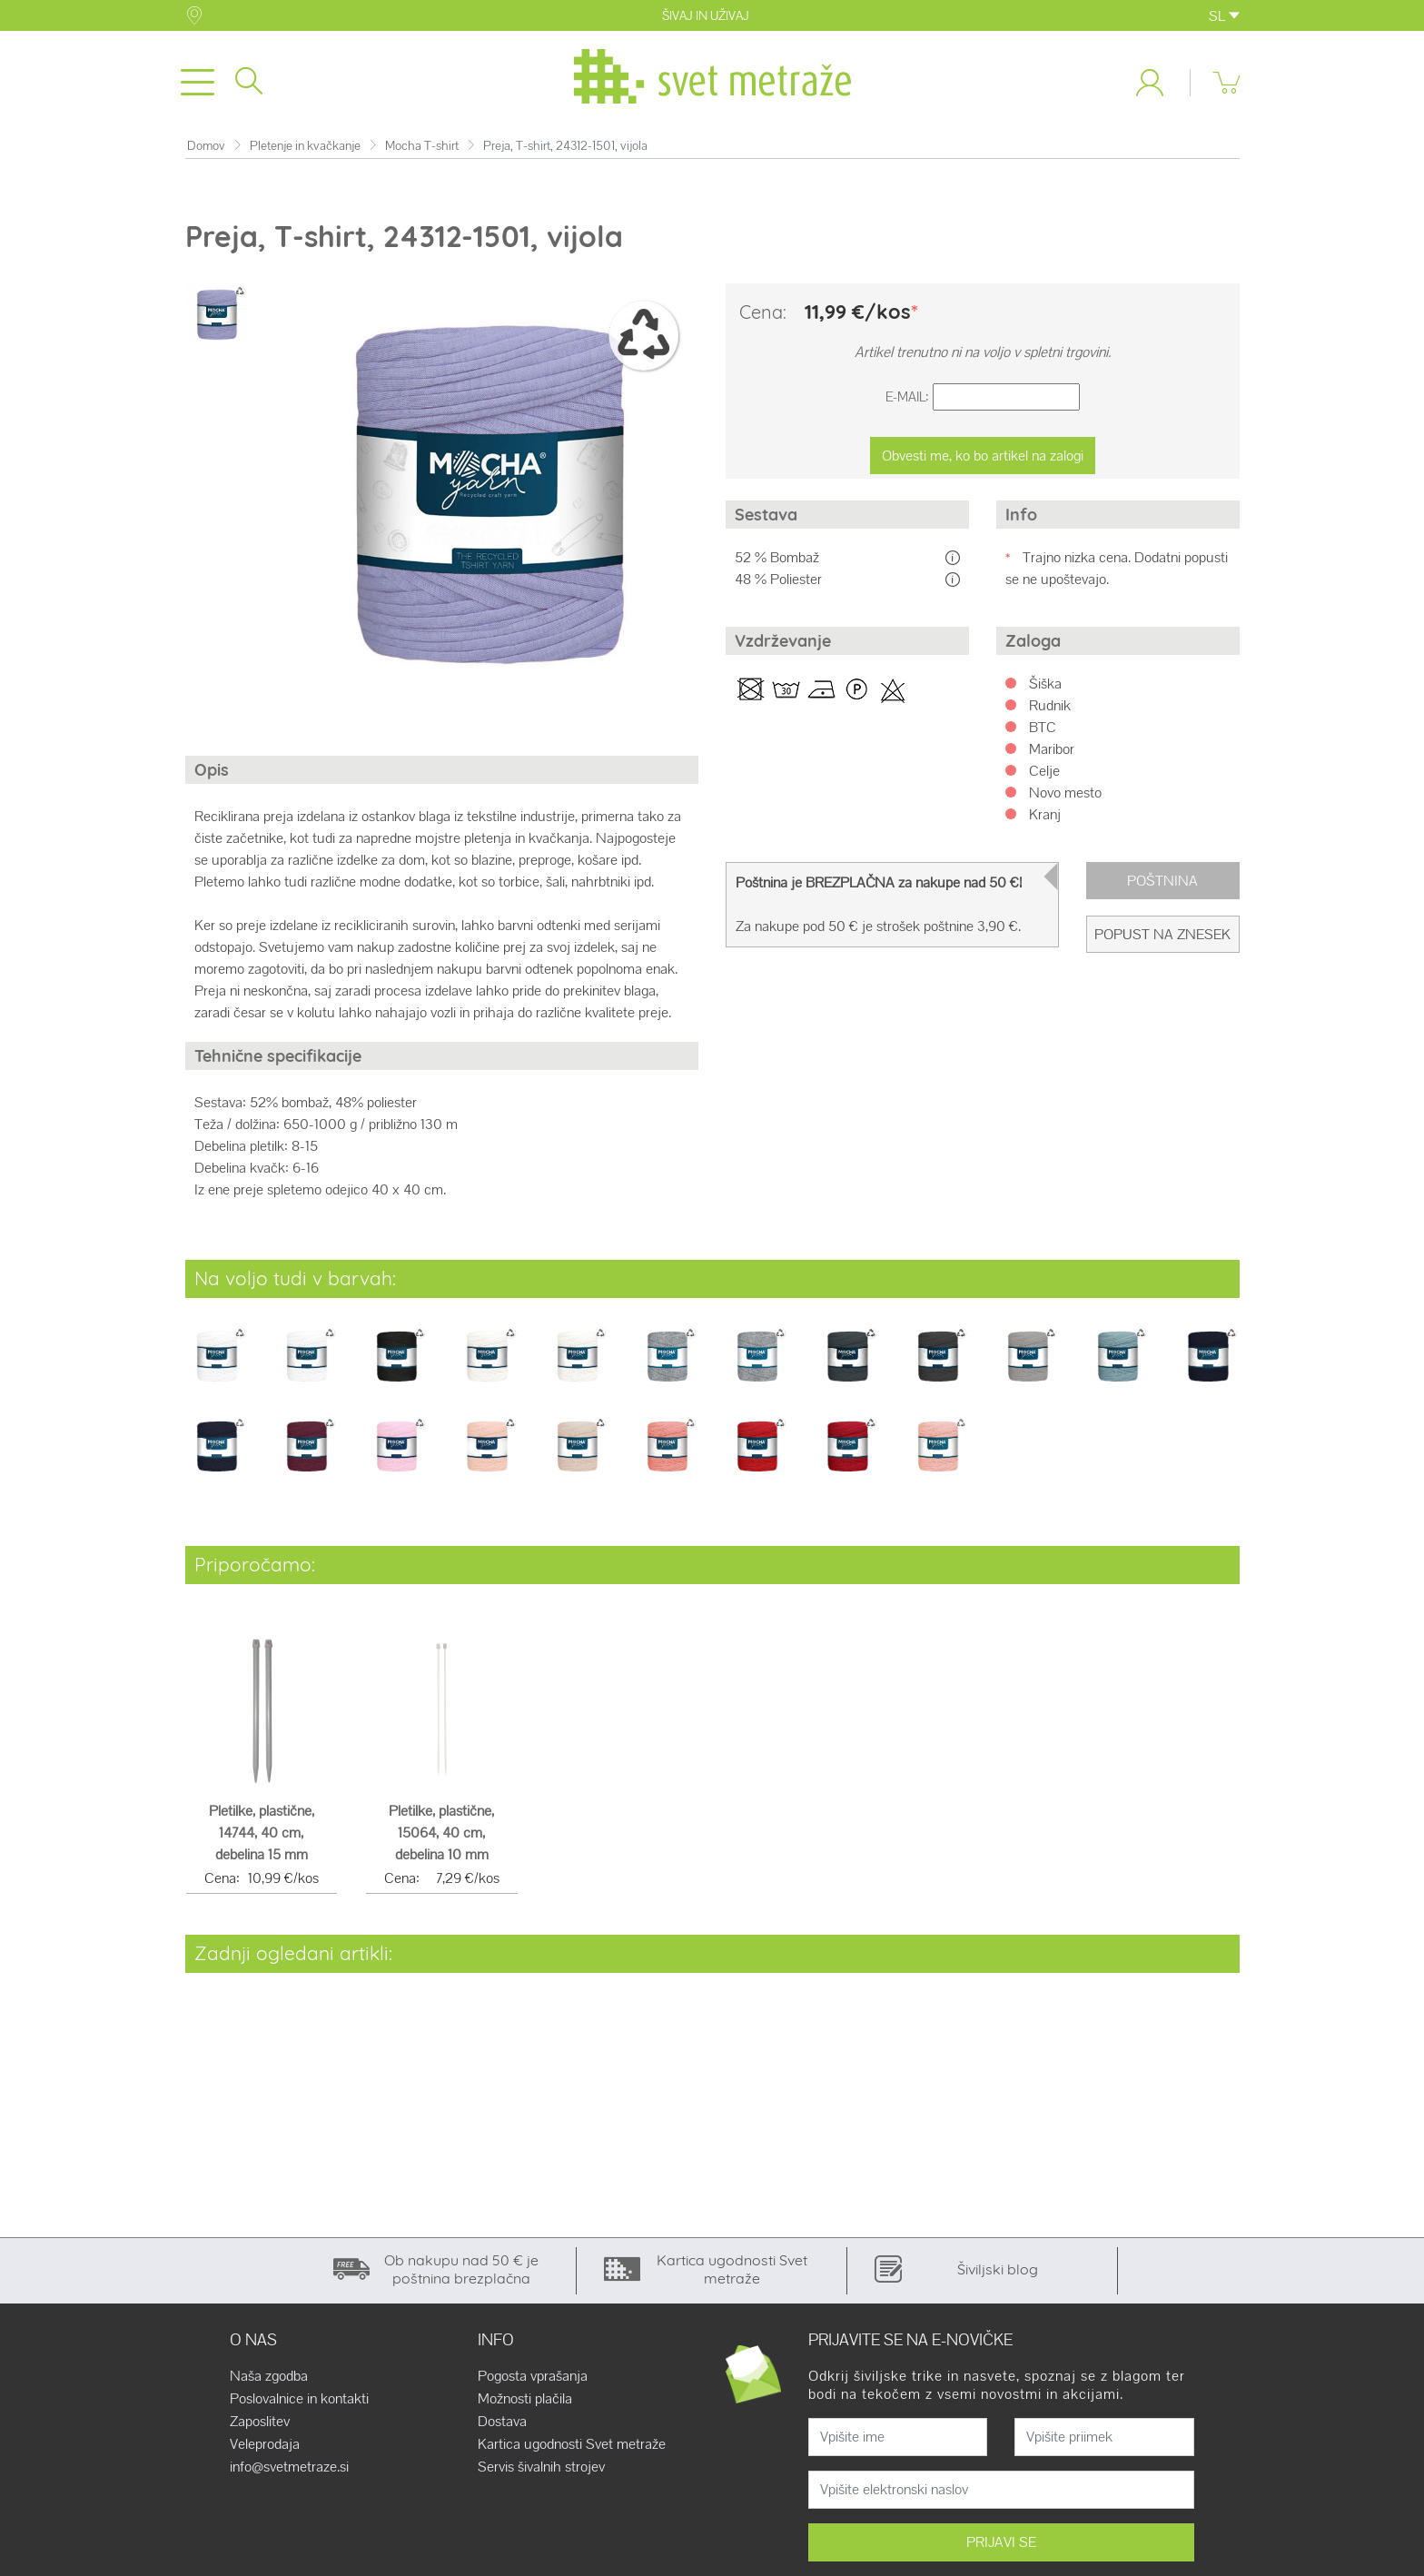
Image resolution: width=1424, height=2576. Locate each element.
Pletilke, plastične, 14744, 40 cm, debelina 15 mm (261, 1837)
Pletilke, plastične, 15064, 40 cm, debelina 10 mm (441, 1837)
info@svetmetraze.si (289, 2471)
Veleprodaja (265, 2448)
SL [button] (1224, 15)
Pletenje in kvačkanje (305, 149)
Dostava (502, 2425)
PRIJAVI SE (1001, 2545)
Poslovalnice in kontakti (299, 2402)
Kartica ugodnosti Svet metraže (572, 2448)
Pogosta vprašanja (533, 2380)
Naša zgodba (269, 2380)
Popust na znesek (1162, 937)
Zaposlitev (260, 2425)
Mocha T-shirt (422, 149)
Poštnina (1162, 884)
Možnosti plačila (525, 2402)
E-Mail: (907, 401)
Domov (206, 149)
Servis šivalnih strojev (541, 2471)
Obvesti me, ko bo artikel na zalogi (982, 459)
